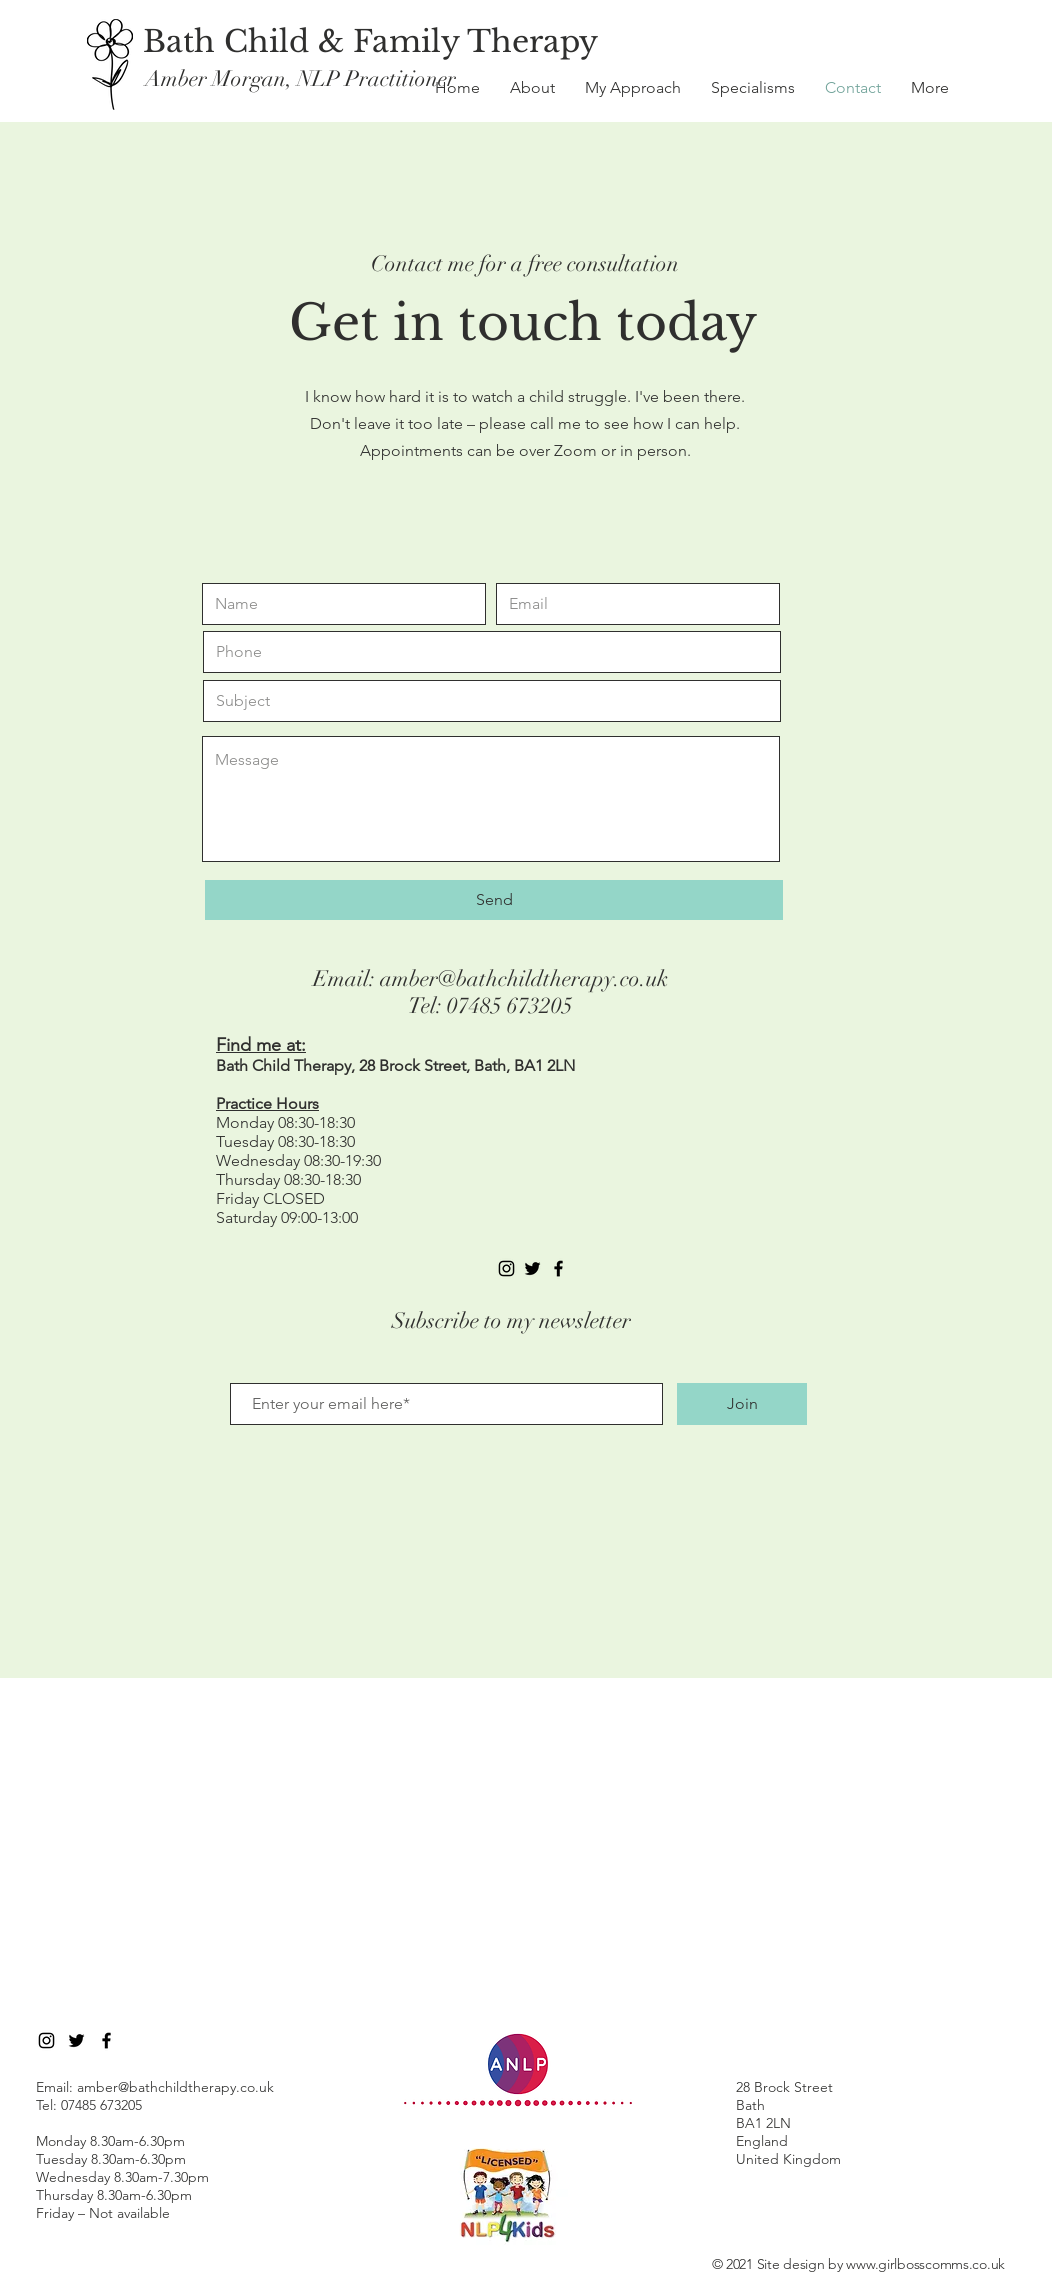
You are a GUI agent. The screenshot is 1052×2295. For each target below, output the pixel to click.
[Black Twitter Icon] (532, 1268)
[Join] (742, 1404)
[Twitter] (76, 2040)
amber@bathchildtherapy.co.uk (524, 978)
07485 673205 (510, 1005)
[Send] (494, 900)
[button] (930, 88)
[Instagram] (506, 1268)
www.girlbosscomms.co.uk (925, 2264)
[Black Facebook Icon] (558, 1268)
